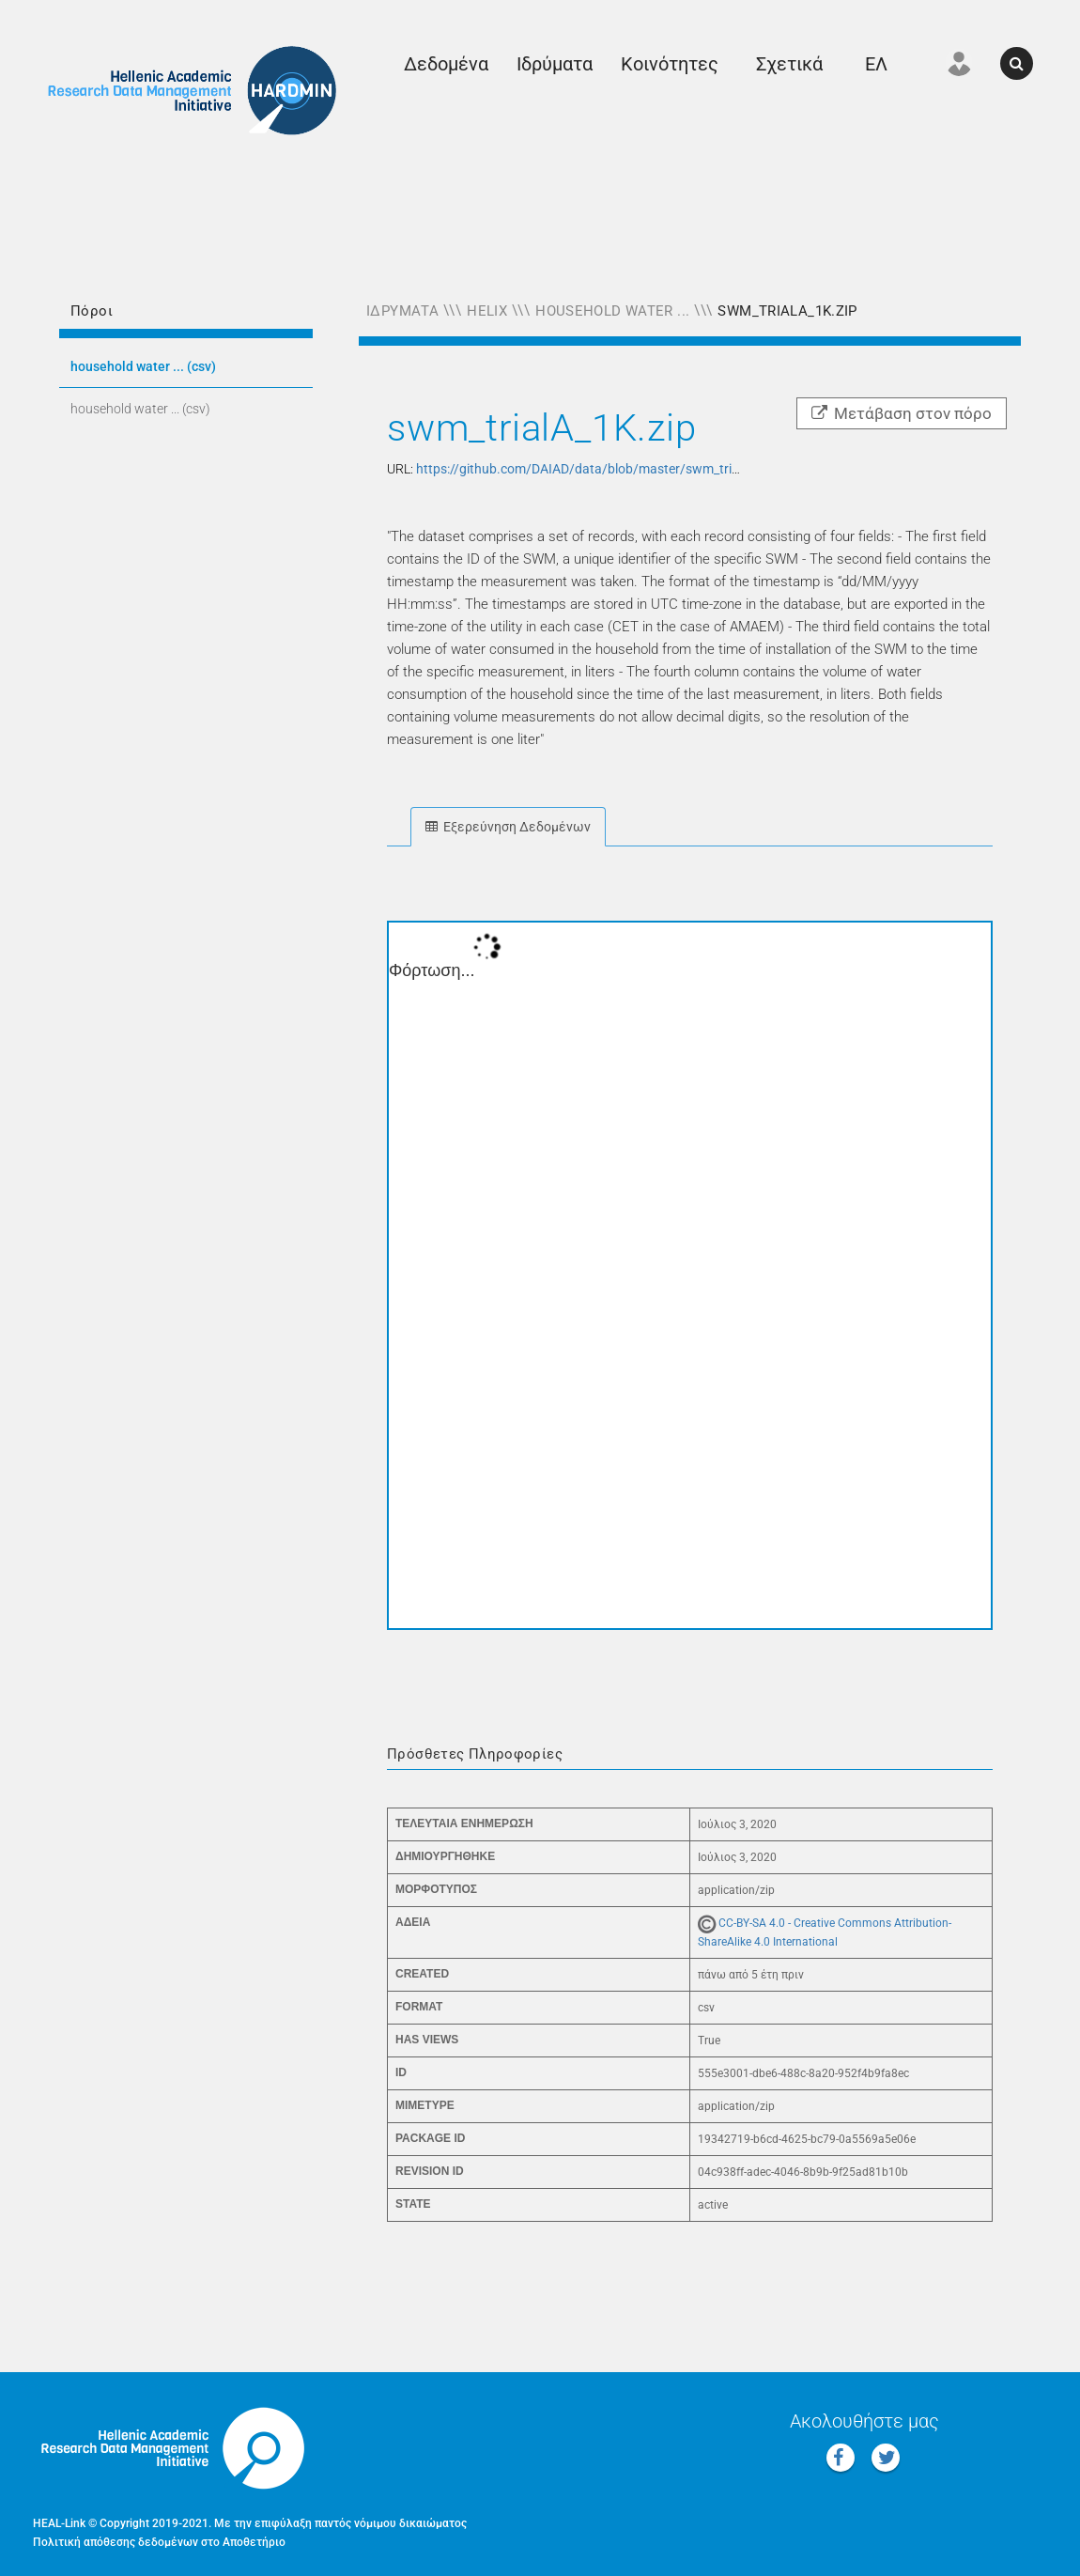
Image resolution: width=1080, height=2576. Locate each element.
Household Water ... (612, 311)
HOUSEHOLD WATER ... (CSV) (143, 366)
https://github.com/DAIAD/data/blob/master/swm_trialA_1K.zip (604, 468)
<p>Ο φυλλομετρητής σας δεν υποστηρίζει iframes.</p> (690, 1275)
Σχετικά (789, 64)
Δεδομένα (446, 64)
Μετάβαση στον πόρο (901, 413)
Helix (487, 311)
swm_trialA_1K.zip (786, 311)
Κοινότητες (669, 64)
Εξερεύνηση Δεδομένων (508, 826)
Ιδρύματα (555, 64)
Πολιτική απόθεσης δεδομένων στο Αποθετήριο (159, 2542)
